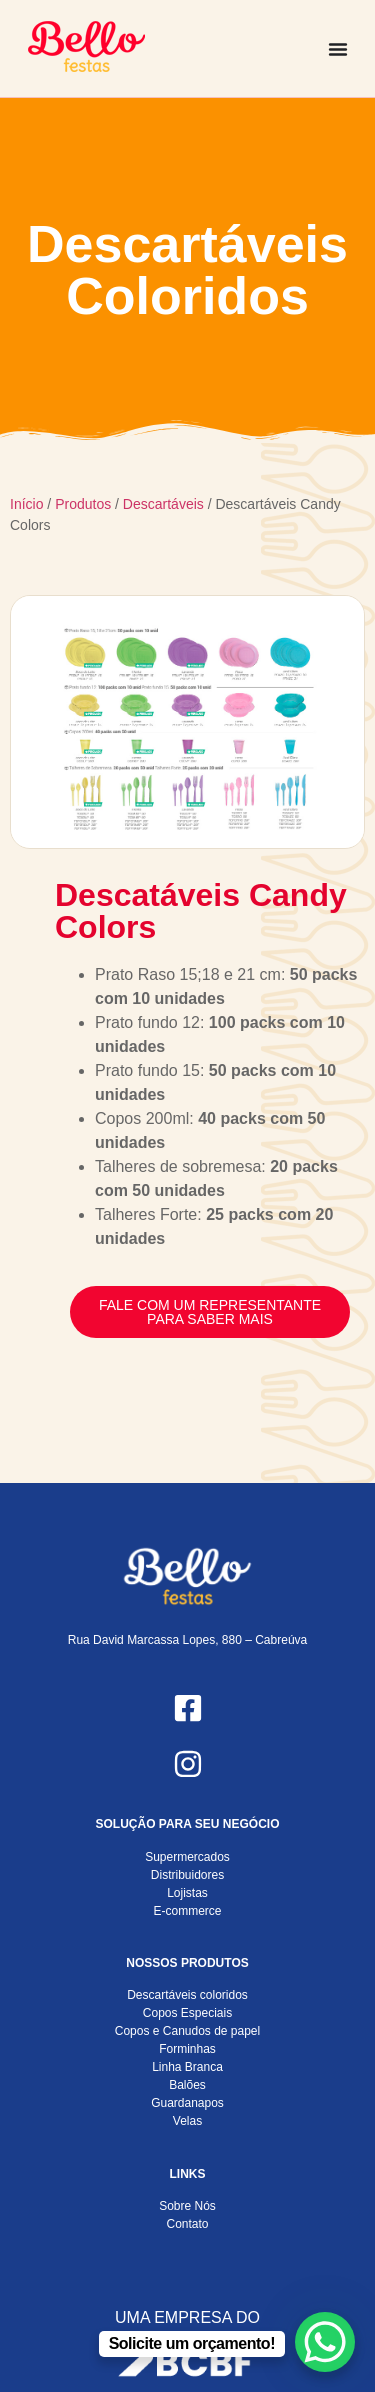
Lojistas (187, 1893)
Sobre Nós (187, 2206)
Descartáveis (163, 504)
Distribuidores (187, 1875)
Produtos (83, 504)
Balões (187, 2085)
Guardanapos (187, 2103)
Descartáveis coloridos (187, 1995)
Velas (187, 2121)
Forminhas (187, 2049)
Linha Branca (187, 2067)
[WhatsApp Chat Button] (325, 2342)
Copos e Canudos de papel (187, 2031)
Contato (187, 2224)
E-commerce (187, 1911)
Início (26, 504)
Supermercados (187, 1857)
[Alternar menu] (338, 49)
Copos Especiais (187, 2013)
